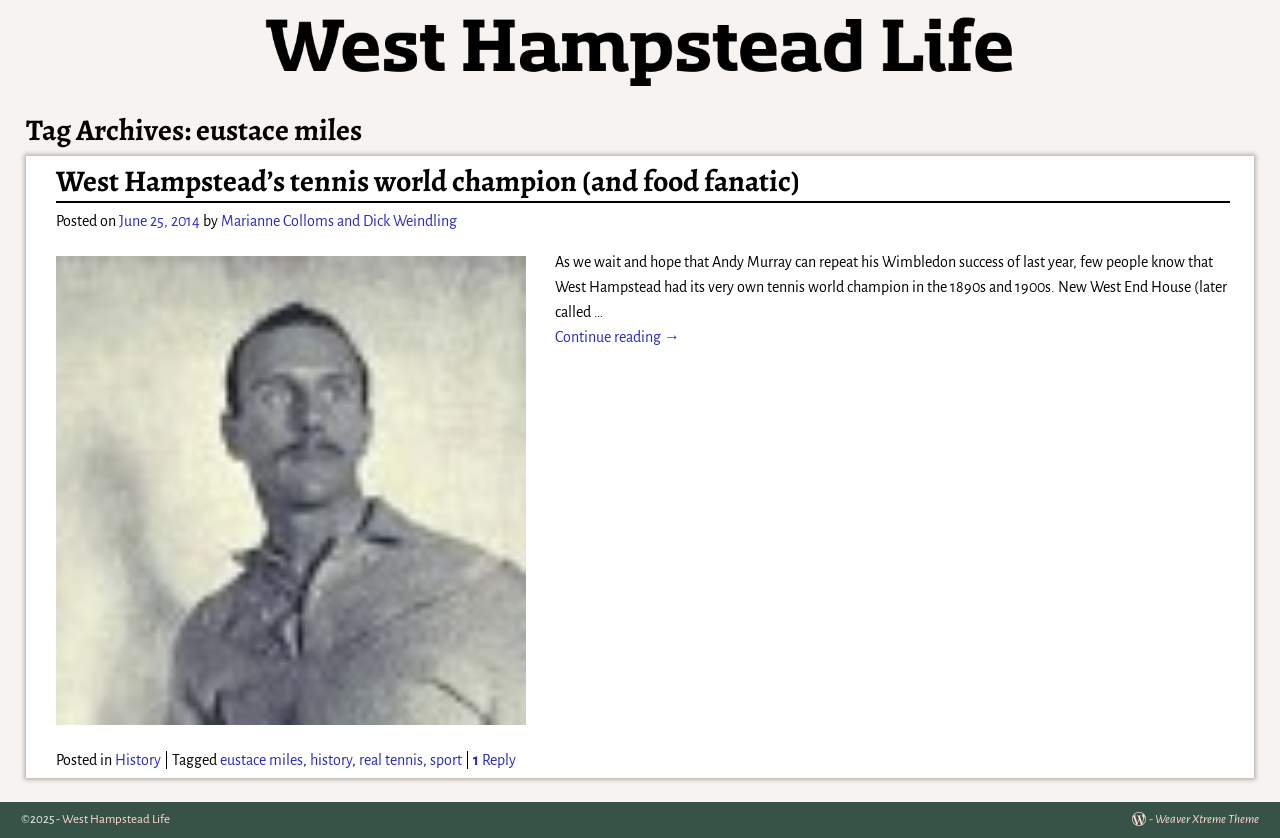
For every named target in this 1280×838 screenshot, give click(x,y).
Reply (494, 760)
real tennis (391, 760)
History (138, 760)
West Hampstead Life (116, 819)
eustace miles (261, 760)
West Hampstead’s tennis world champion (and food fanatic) (428, 181)
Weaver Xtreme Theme (1207, 819)
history (331, 760)
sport (446, 760)
